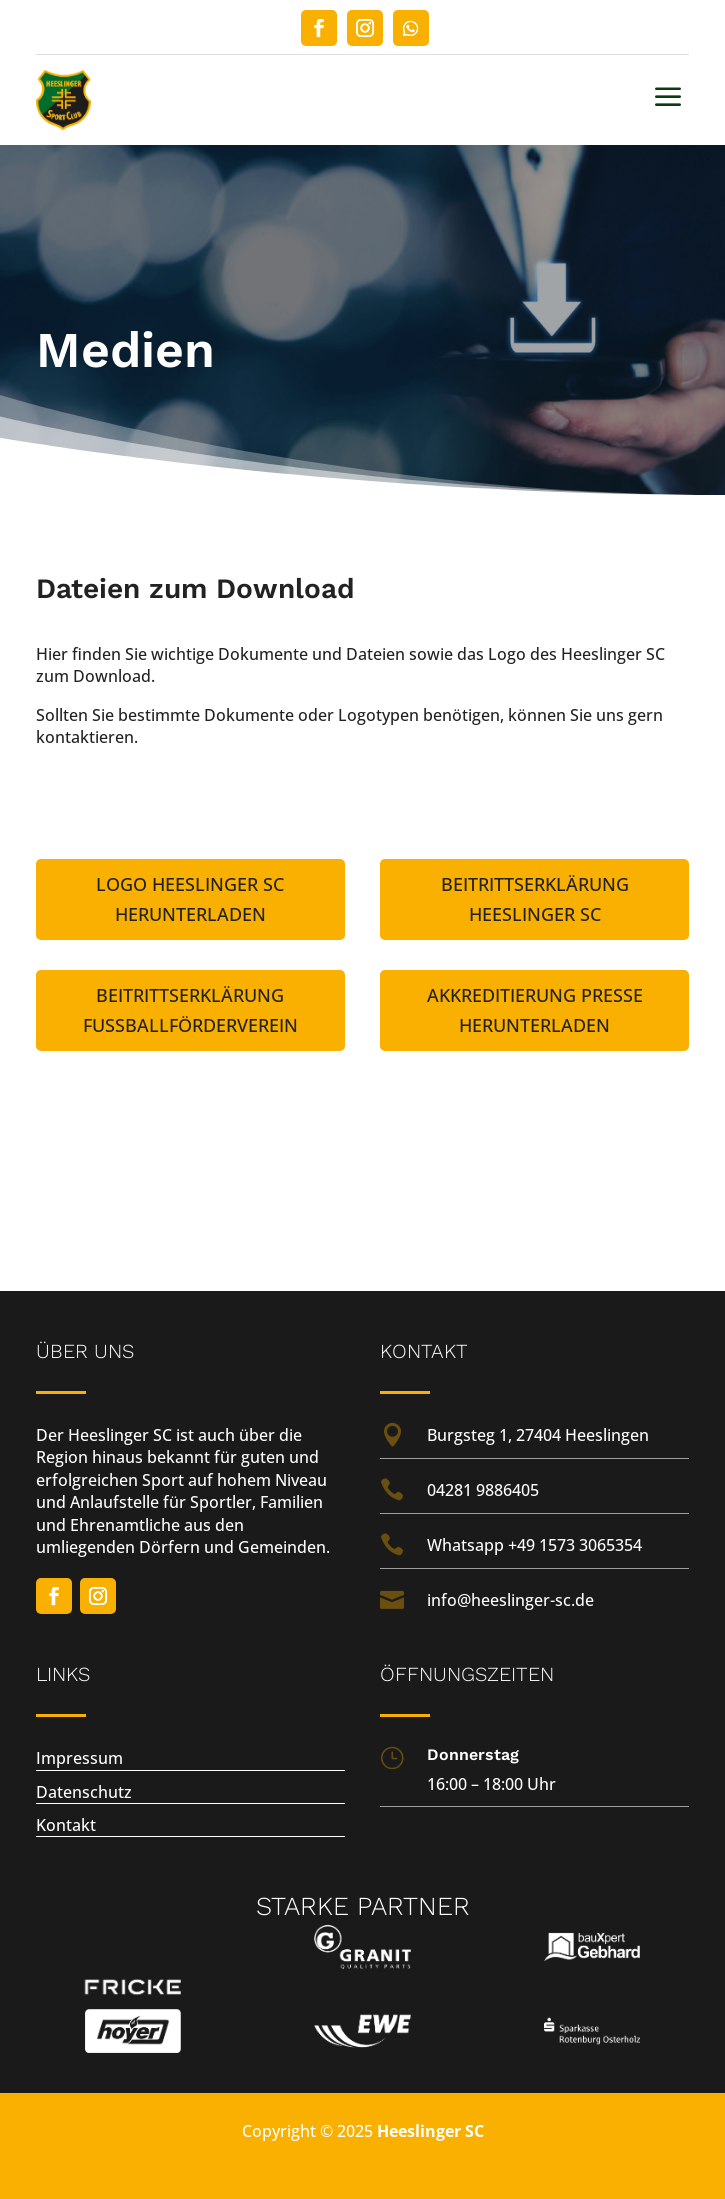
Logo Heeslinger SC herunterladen (190, 899)
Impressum (79, 1758)
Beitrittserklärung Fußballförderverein (190, 1010)
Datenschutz (84, 1792)
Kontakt (66, 1825)
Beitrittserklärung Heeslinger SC (535, 899)
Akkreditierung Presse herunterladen (535, 1010)
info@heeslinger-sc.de (510, 1600)
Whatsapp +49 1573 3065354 (534, 1545)
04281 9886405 (483, 1490)
